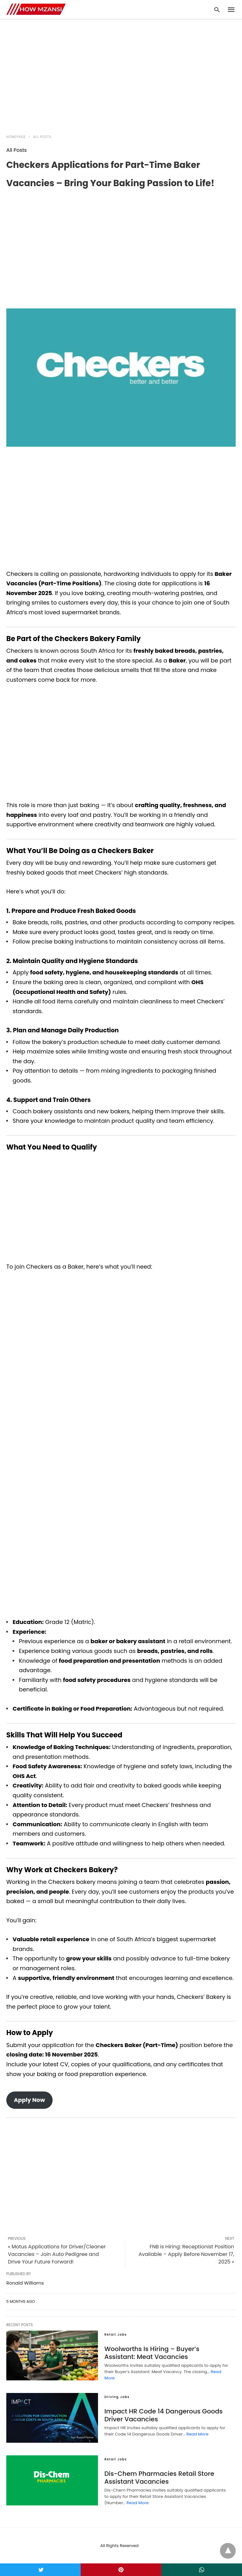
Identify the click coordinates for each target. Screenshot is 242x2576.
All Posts (42, 137)
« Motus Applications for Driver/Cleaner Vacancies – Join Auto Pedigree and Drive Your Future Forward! (57, 2254)
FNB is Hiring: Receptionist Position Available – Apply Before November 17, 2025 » (186, 2254)
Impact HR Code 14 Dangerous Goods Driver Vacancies (163, 2415)
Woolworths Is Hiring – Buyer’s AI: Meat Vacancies (151, 2352)
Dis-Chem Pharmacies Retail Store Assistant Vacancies (159, 2477)
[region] (121, 73)
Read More (197, 2434)
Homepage (16, 137)
